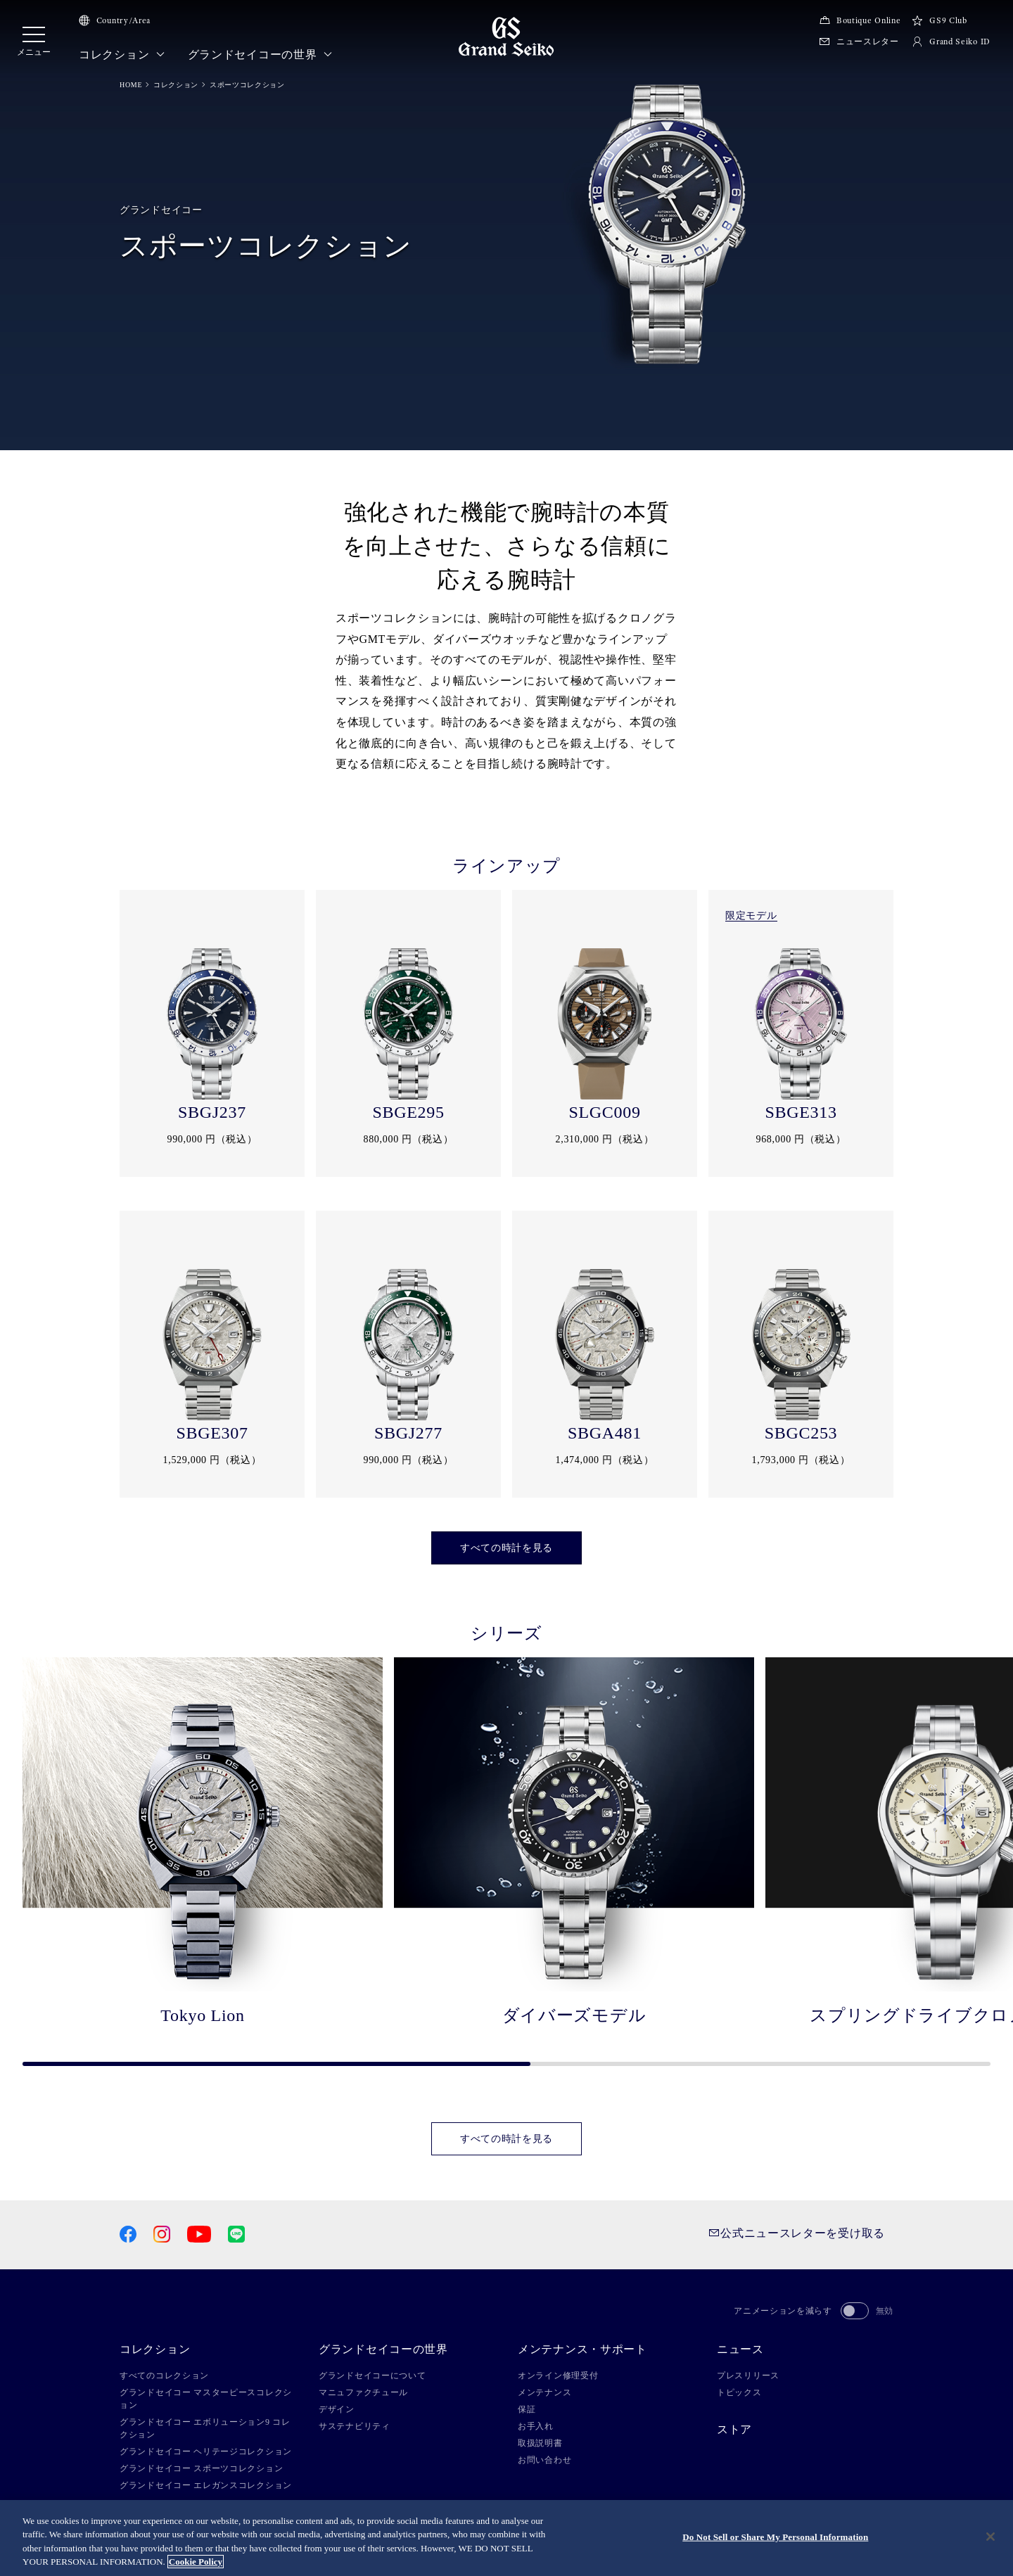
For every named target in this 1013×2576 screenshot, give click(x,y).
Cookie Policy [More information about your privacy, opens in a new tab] (195, 2561)
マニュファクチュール (363, 2392)
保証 (526, 2409)
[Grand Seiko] (506, 36)
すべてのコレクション (164, 2375)
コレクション (122, 55)
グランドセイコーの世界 (260, 55)
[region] (506, 2538)
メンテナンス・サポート (582, 2349)
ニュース (740, 2349)
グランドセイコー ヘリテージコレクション (206, 2451)
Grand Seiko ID (951, 41)
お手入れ (536, 2426)
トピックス (739, 2392)
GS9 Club (939, 20)
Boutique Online (859, 20)
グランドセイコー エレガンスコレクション (206, 2485)
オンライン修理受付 (558, 2375)
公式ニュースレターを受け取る (796, 2233)
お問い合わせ (544, 2460)
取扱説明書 (540, 2443)
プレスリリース (748, 2375)
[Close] (990, 2536)
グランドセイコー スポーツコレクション (201, 2468)
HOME (131, 85)
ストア (734, 2430)
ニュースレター (859, 41)
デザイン (337, 2409)
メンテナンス (544, 2392)
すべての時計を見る (506, 1548)
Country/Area (115, 20)
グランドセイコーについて (372, 2375)
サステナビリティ (354, 2426)
